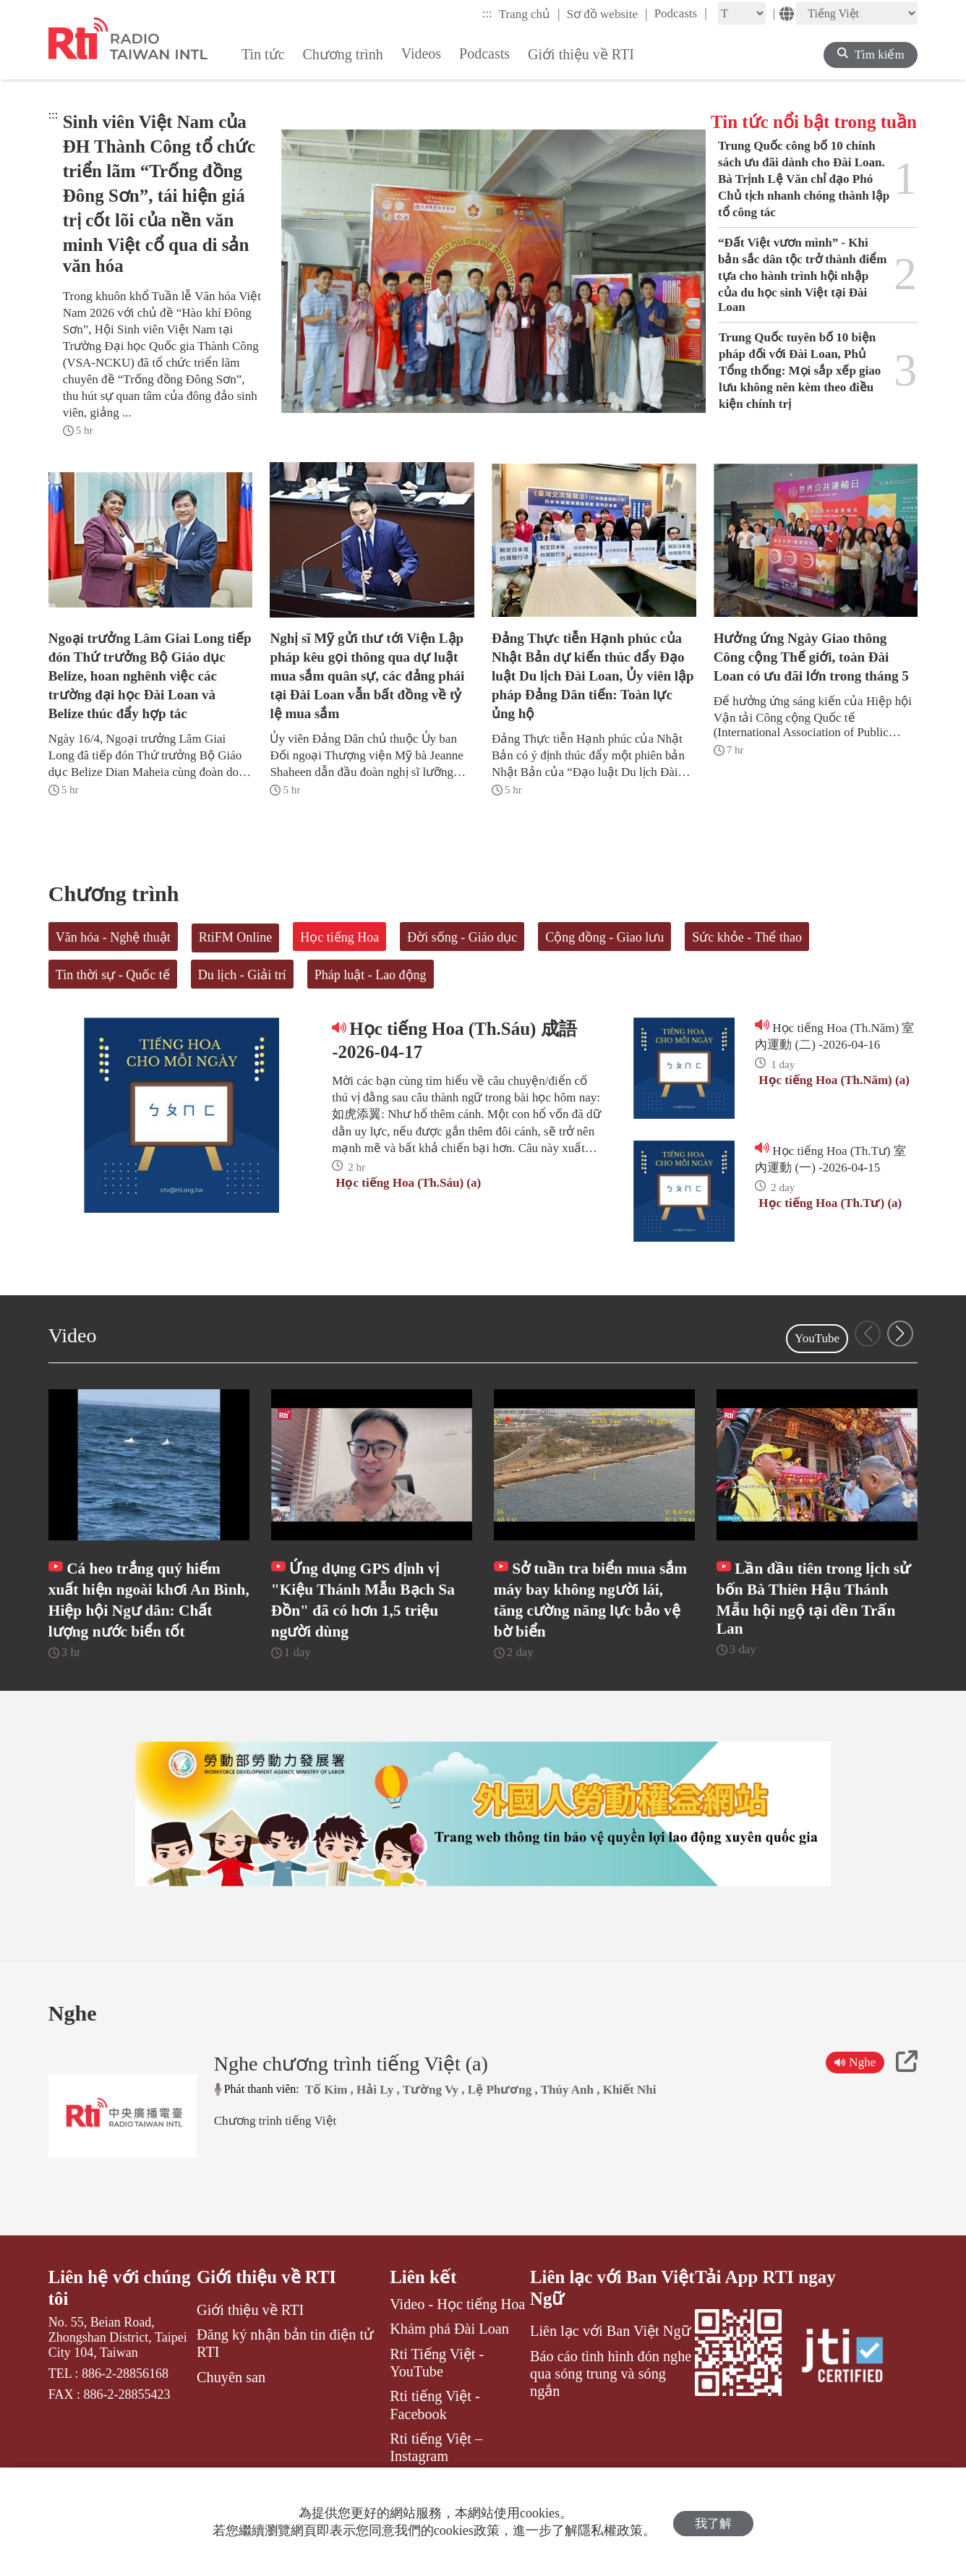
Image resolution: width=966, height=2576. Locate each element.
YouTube (817, 1338)
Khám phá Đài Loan (449, 2357)
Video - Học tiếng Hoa (457, 2332)
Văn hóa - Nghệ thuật (113, 937)
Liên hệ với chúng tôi (120, 2316)
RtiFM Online (236, 937)
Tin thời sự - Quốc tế (113, 975)
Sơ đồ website (607, 14)
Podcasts (680, 13)
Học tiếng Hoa (339, 937)
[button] (900, 1334)
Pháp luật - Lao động (371, 975)
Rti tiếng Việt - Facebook (435, 2432)
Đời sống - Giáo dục (462, 937)
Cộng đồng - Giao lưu (604, 937)
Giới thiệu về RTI (267, 2305)
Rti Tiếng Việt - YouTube (437, 2390)
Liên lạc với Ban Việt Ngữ (594, 2316)
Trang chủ (529, 14)
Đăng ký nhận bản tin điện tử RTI (285, 2371)
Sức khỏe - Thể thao (747, 937)
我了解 (713, 2522)
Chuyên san (231, 2405)
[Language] (857, 13)
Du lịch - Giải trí (242, 975)
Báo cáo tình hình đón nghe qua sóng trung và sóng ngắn (610, 2402)
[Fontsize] (742, 13)
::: (487, 13)
